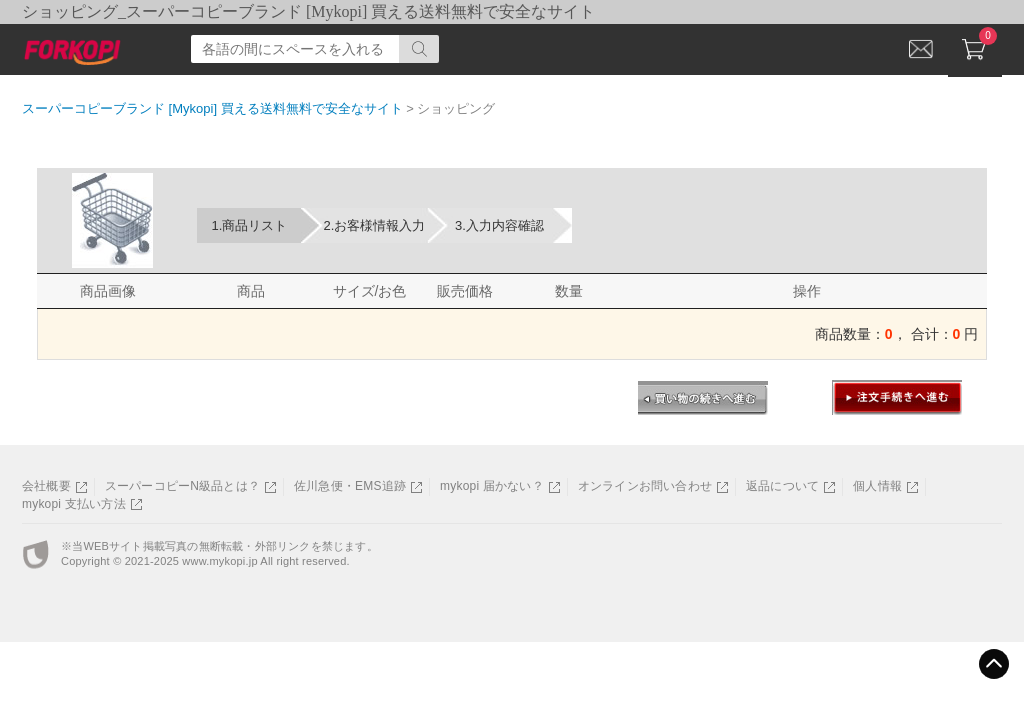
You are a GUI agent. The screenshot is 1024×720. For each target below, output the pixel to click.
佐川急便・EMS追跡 (350, 486)
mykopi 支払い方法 (74, 504)
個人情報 (877, 486)
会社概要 (46, 486)
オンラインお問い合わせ (645, 486)
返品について (782, 486)
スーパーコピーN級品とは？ (182, 486)
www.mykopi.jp (219, 561)
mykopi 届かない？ (492, 486)
